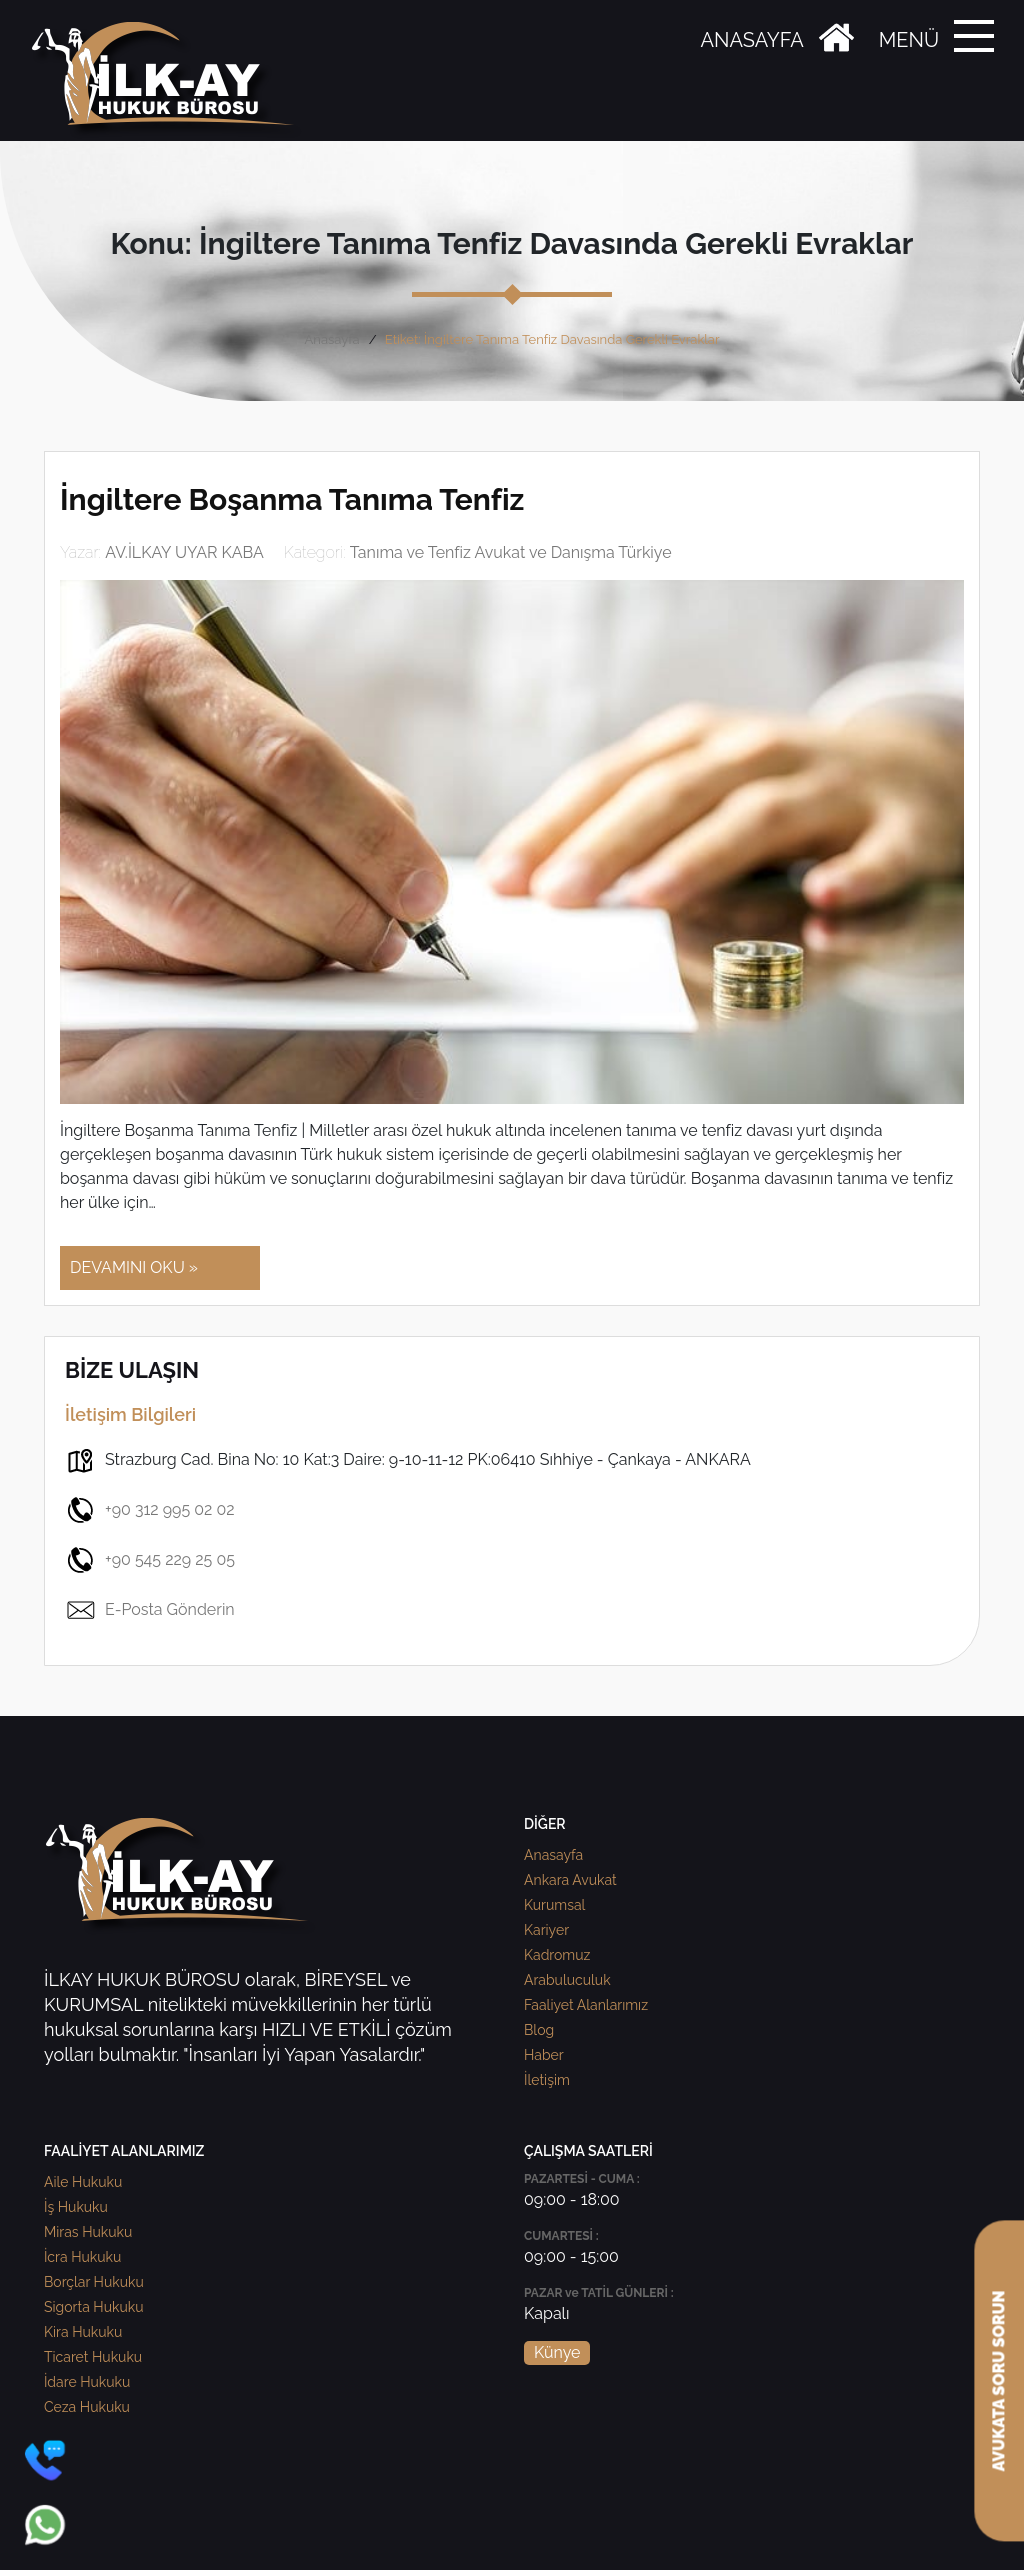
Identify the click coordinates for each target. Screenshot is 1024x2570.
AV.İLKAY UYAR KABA (184, 552)
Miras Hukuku (88, 2232)
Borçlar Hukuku (94, 2282)
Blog (539, 2030)
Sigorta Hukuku (93, 2307)
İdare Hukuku (87, 2382)
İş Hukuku (76, 2207)
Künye (557, 2352)
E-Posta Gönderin (150, 1610)
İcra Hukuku (82, 2257)
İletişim (547, 2080)
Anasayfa (332, 339)
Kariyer (546, 1930)
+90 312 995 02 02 (150, 1510)
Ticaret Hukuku (93, 2357)
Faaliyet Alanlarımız (586, 2005)
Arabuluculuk (567, 1980)
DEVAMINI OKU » (134, 1267)
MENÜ (909, 40)
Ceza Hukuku (87, 2407)
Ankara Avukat (570, 1880)
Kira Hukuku (83, 2332)
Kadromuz (557, 1955)
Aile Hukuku (83, 2182)
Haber (544, 2055)
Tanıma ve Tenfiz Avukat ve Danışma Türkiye (511, 552)
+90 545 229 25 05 (150, 1560)
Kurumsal (554, 1905)
